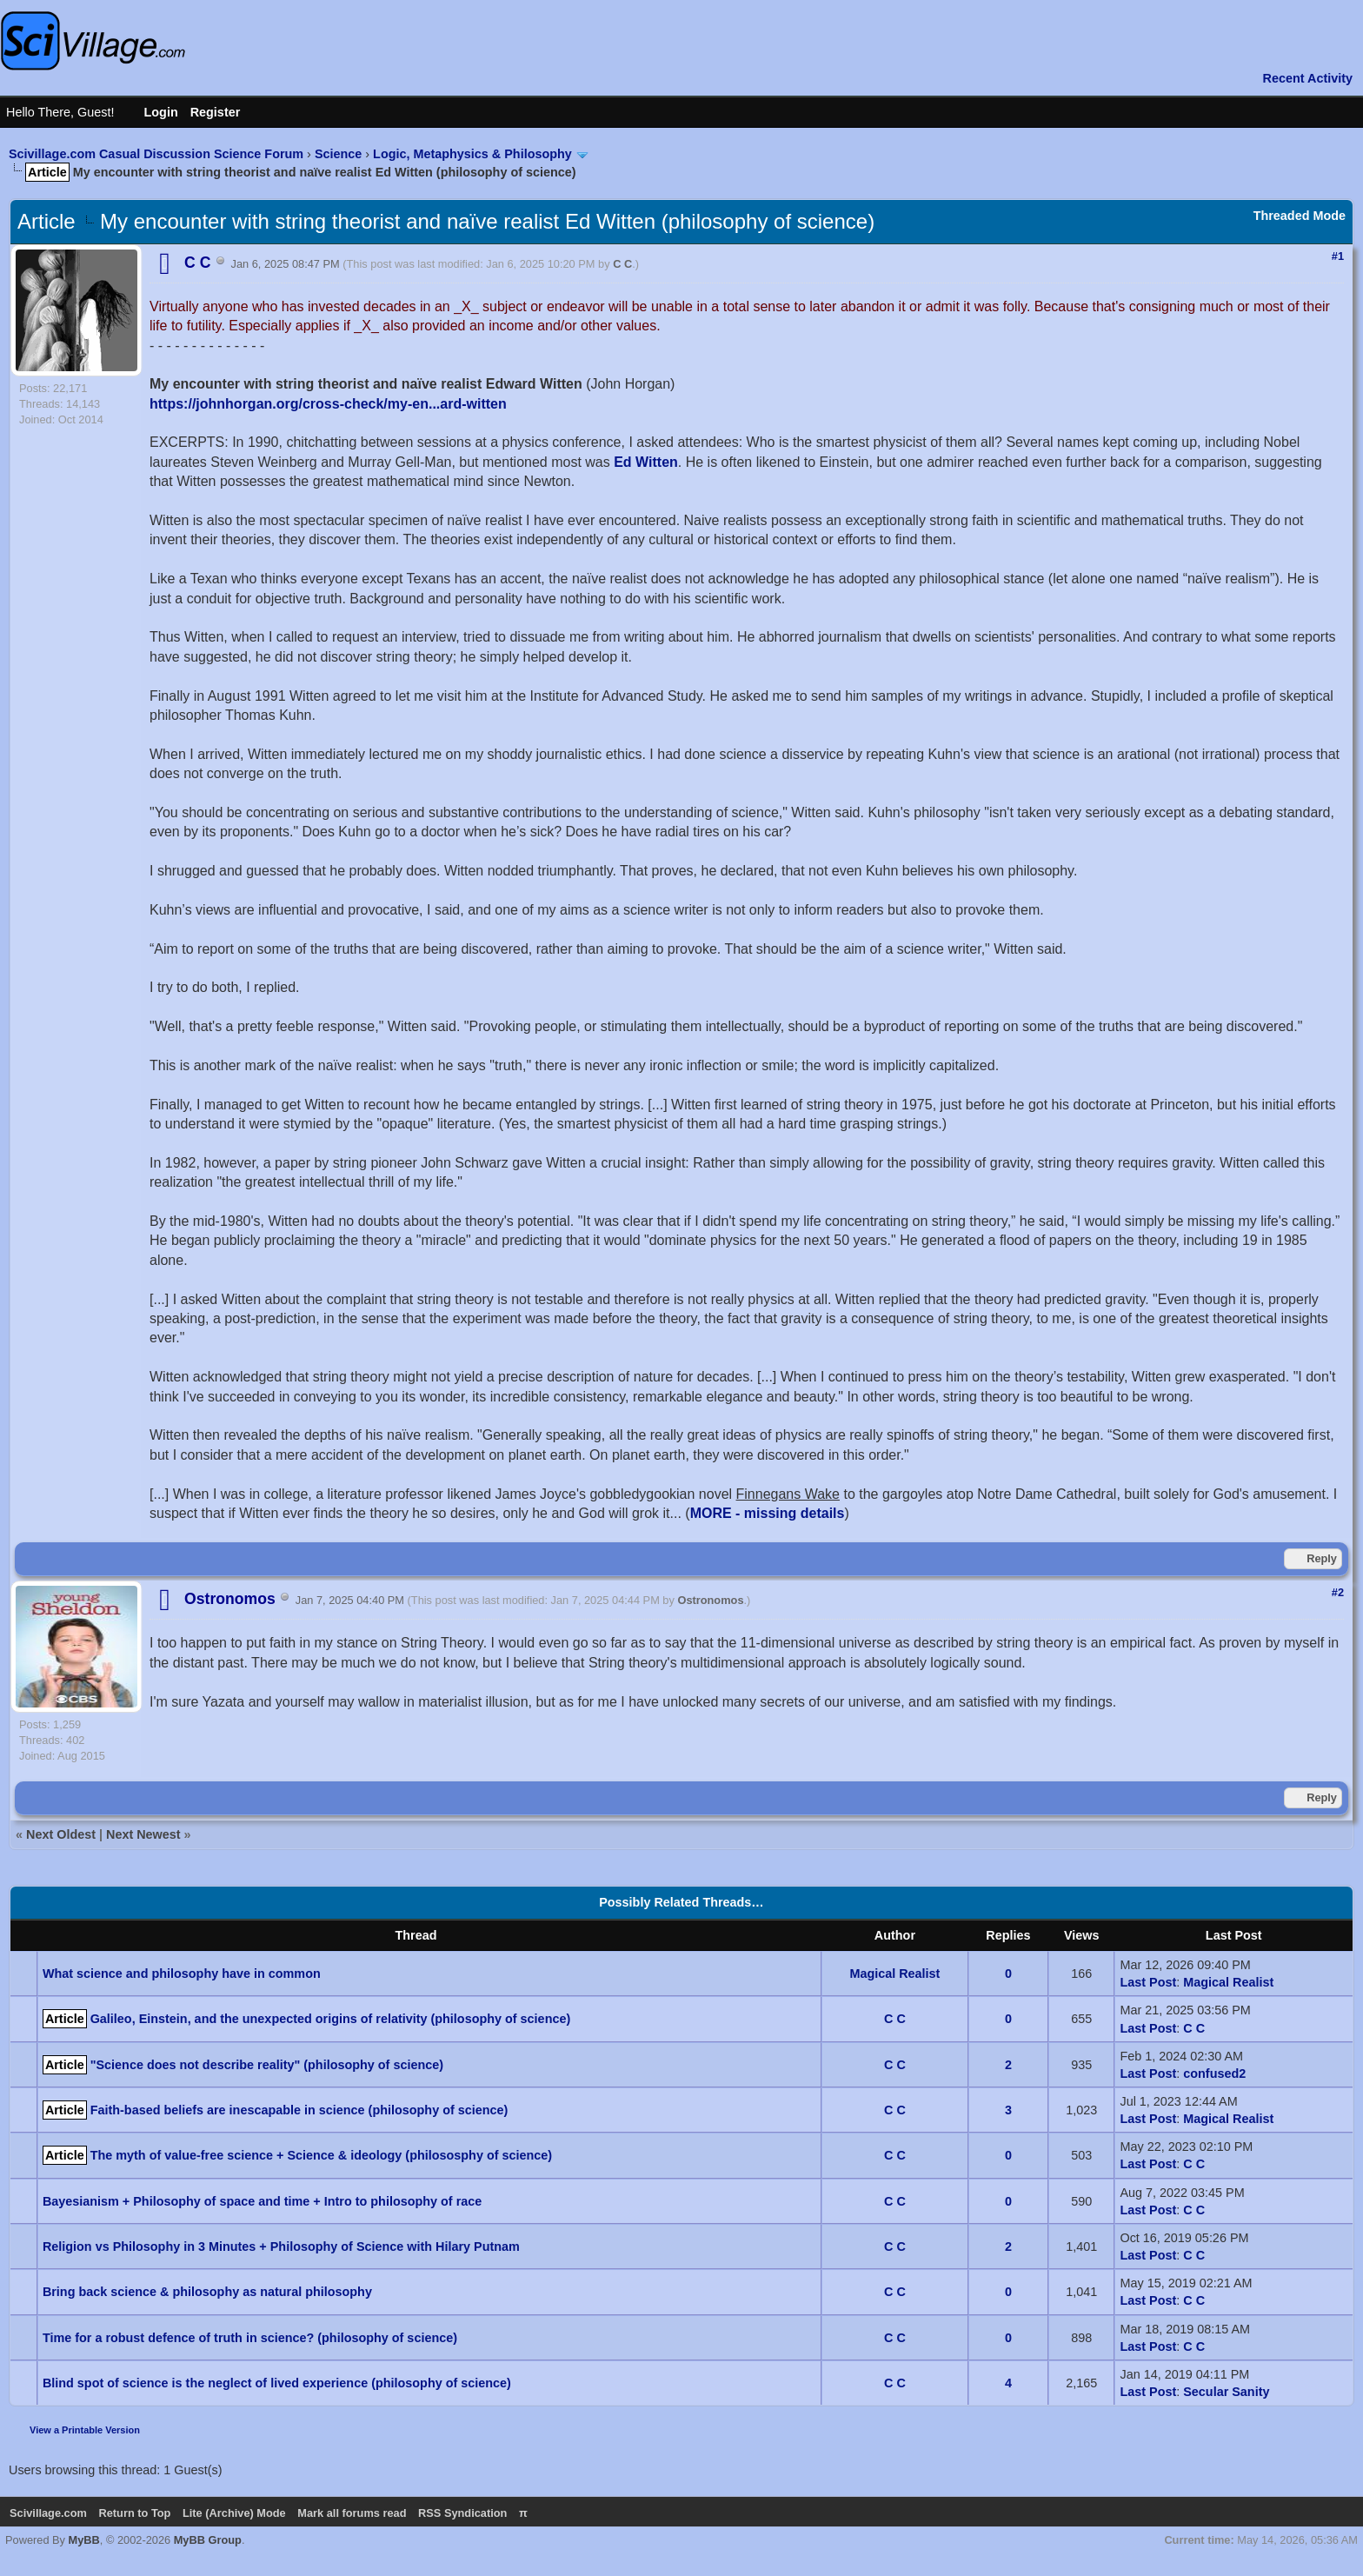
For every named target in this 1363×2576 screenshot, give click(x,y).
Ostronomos (710, 1600)
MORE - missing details (767, 1513)
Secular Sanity (1226, 2392)
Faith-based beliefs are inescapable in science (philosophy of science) (299, 2110)
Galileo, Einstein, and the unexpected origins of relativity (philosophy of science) (330, 2019)
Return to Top (134, 2512)
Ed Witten (646, 462)
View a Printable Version (85, 2430)
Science (338, 154)
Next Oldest (61, 1834)
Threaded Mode (1299, 216)
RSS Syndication (462, 2512)
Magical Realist (894, 1973)
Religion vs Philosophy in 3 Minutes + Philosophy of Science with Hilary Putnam (281, 2246)
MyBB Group (208, 2539)
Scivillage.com (48, 2512)
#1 (1338, 256)
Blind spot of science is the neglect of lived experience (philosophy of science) (277, 2383)
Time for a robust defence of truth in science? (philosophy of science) (250, 2338)
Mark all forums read (351, 2512)
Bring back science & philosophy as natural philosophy (207, 2292)
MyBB (84, 2539)
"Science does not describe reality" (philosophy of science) (266, 2065)
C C (622, 263)
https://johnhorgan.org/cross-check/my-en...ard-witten (328, 403)
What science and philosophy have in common (182, 1973)
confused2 (1214, 2073)
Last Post (1148, 1982)
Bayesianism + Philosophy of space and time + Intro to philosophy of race (262, 2201)
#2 (1338, 1592)
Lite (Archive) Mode (234, 2512)
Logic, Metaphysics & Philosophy (472, 154)
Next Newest (143, 1834)
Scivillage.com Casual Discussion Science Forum (156, 154)
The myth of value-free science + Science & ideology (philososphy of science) (321, 2155)
